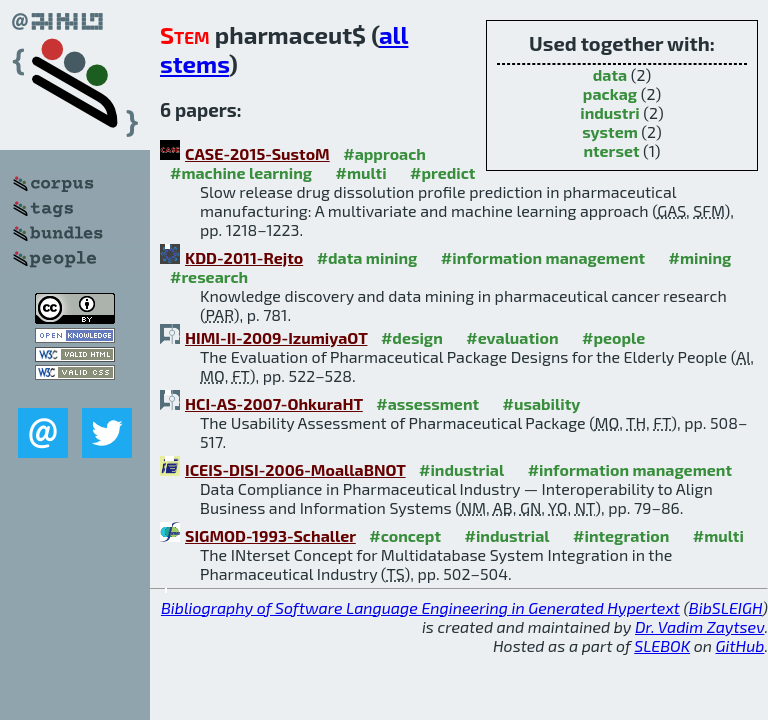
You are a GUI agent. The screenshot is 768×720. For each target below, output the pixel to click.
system (610, 131)
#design (412, 337)
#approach (384, 153)
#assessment (427, 403)
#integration (621, 535)
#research (209, 276)
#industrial (461, 469)
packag (610, 93)
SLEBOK (662, 645)
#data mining (367, 257)
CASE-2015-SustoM (257, 153)
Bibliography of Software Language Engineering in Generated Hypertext (420, 607)
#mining (700, 257)
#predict (442, 172)
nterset (611, 150)
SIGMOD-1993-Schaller (270, 535)
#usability (542, 403)
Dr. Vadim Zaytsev (699, 626)
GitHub (740, 645)
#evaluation (512, 337)
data (610, 74)
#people (613, 337)
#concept (405, 535)
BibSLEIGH (725, 607)
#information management (543, 257)
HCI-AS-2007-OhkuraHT (274, 403)
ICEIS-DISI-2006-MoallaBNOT (295, 469)
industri (609, 112)
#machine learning (241, 172)
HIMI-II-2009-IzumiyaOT (276, 337)
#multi (361, 172)
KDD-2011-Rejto (244, 257)
